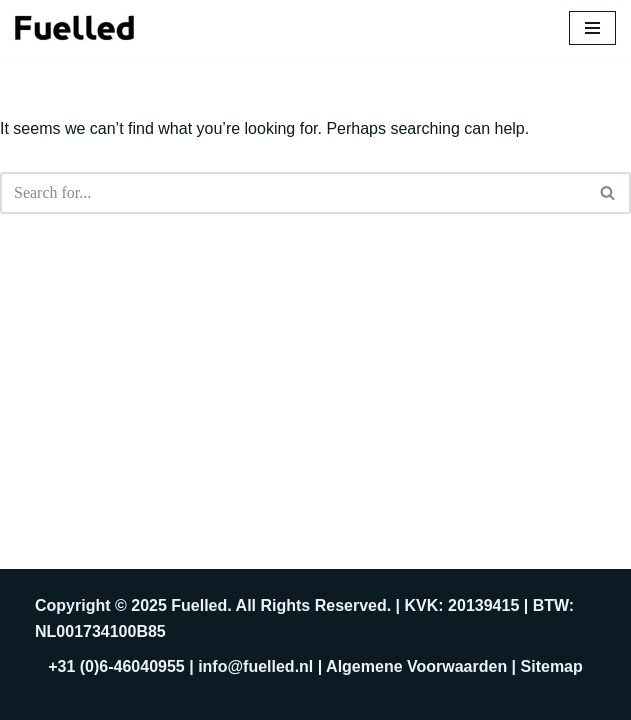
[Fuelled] (75, 28)
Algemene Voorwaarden (416, 666)
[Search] (293, 193)
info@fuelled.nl (255, 666)
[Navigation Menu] (592, 28)
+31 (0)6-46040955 (116, 666)
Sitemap (552, 666)
